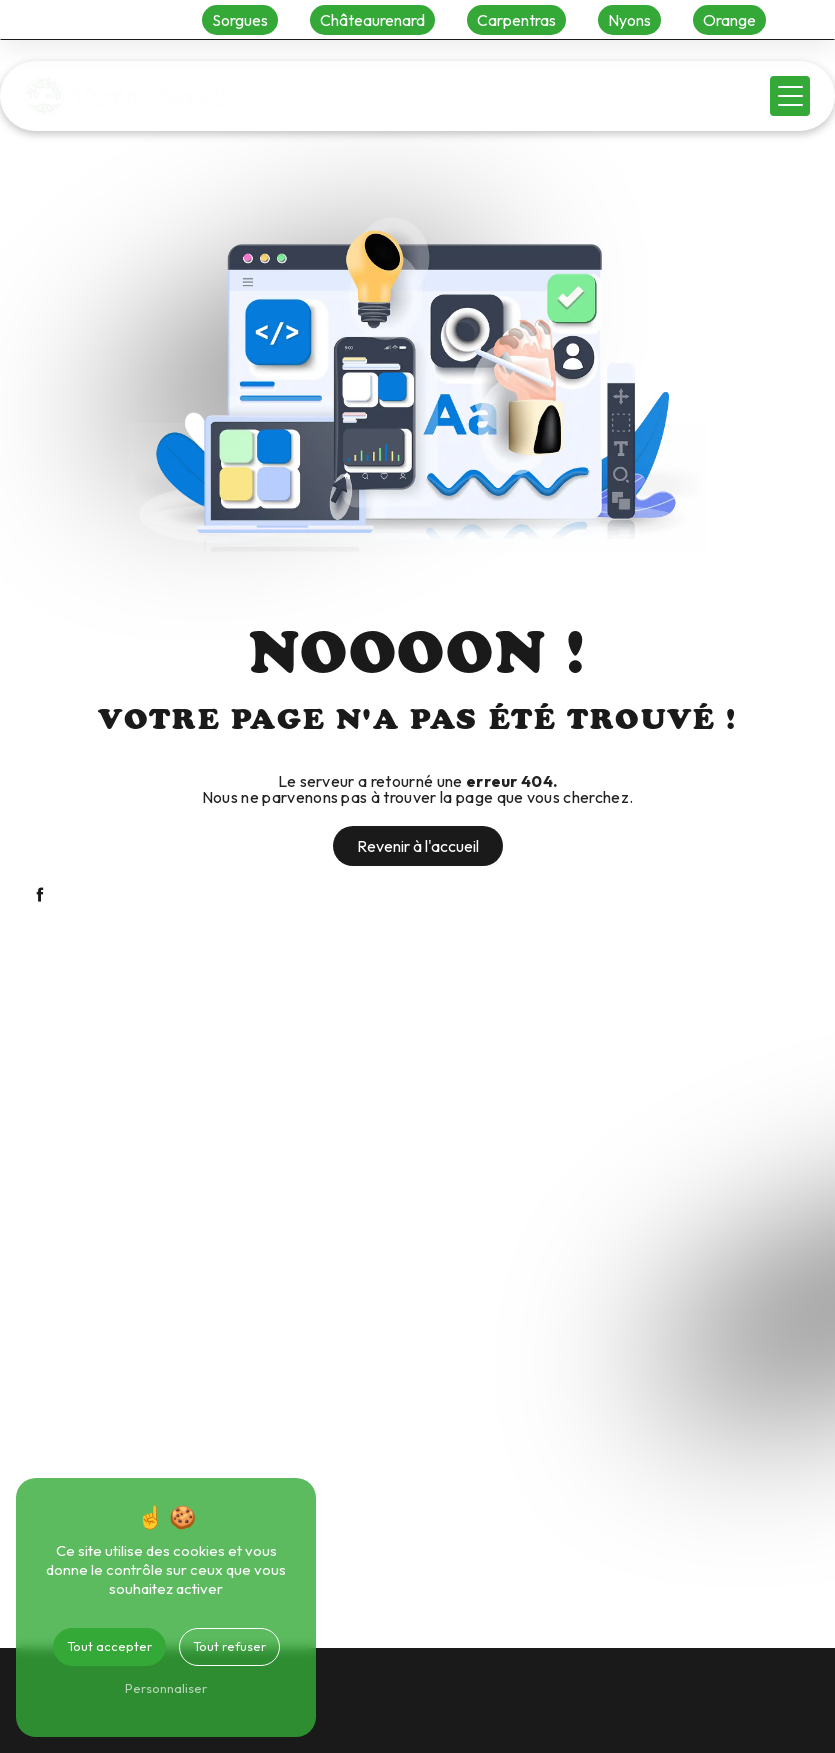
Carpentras (516, 20)
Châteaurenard (372, 20)
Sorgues (240, 20)
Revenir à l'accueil (418, 846)
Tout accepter (109, 1646)
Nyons (629, 20)
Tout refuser (229, 1646)
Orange (729, 20)
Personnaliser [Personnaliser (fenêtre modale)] (166, 1688)
